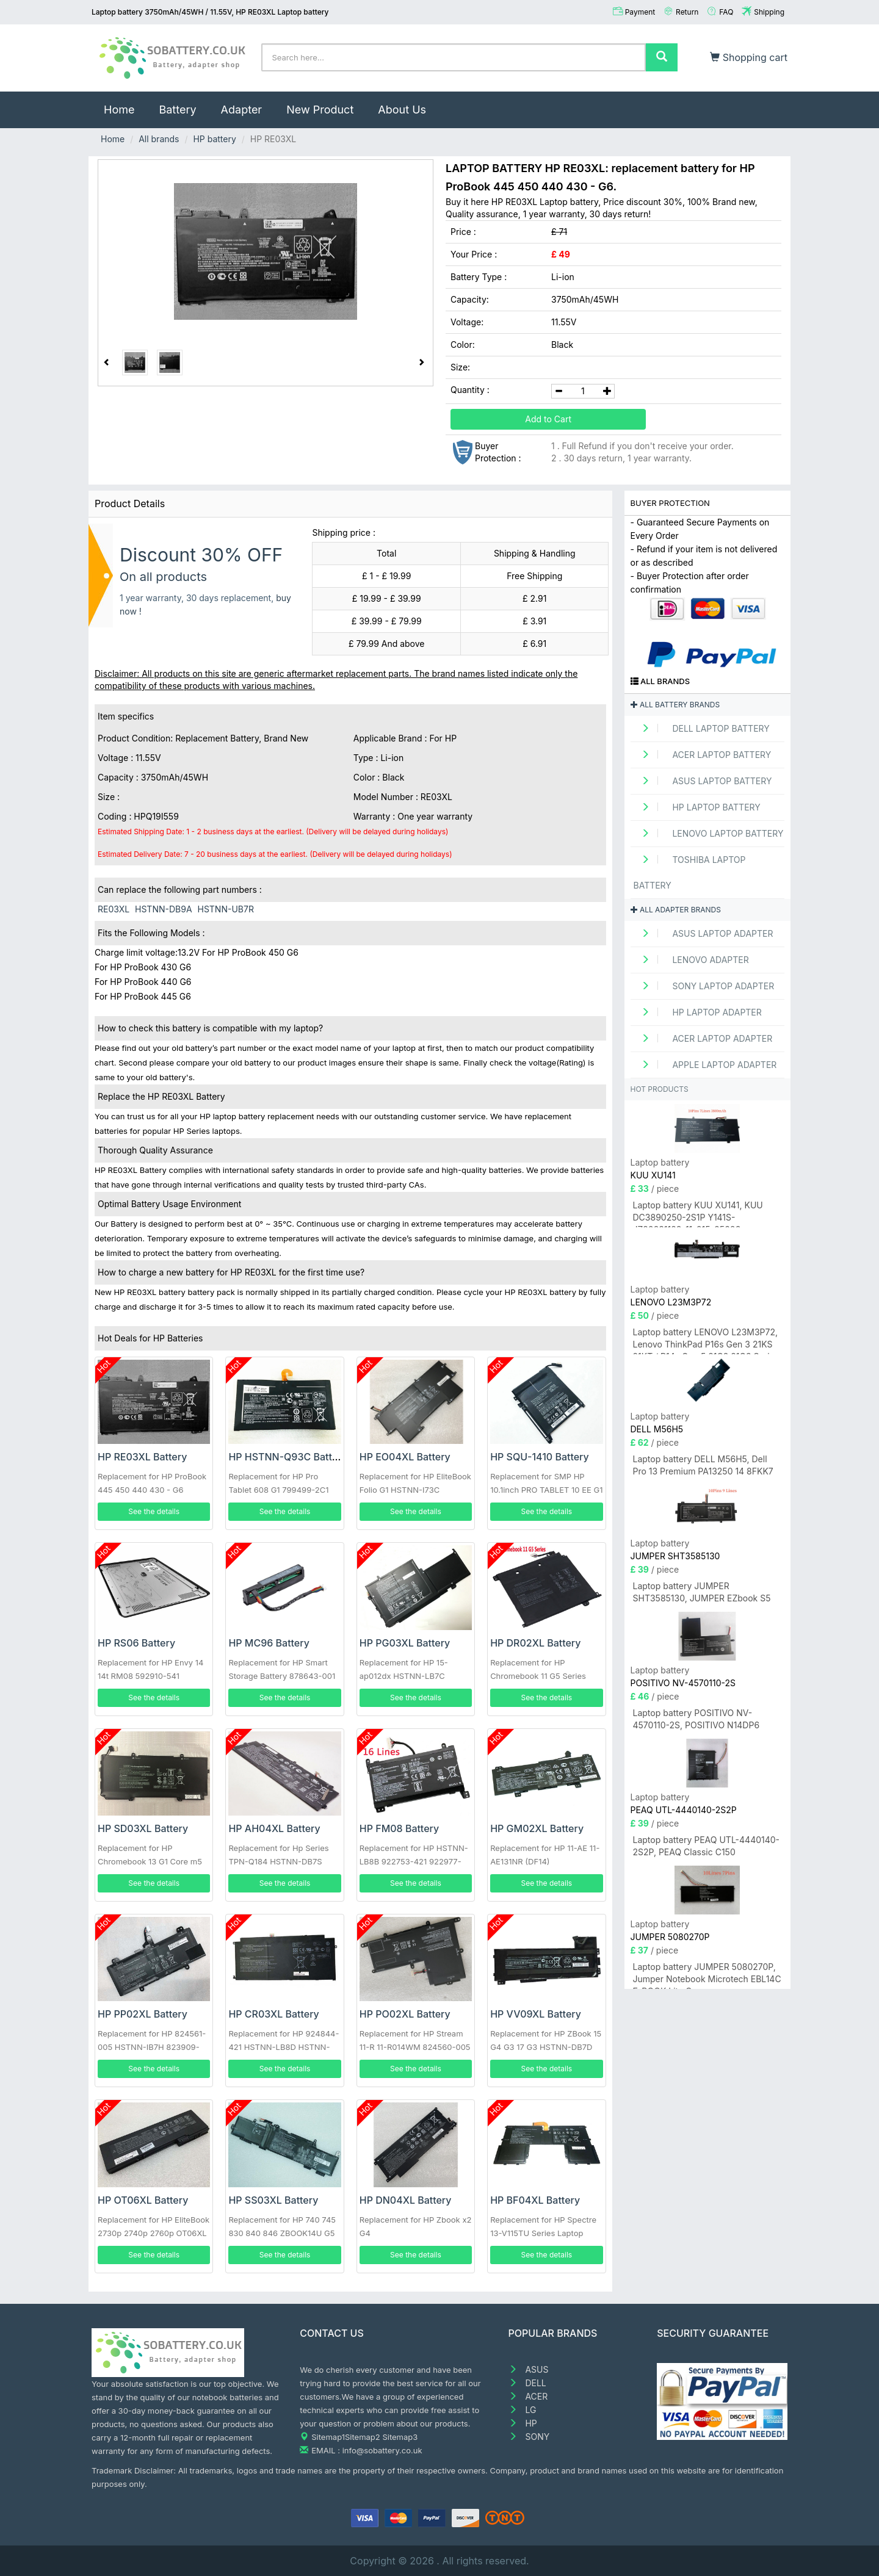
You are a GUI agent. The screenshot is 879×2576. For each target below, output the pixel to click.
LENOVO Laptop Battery (709, 833)
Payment (640, 11)
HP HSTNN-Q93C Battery (287, 1457)
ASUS (528, 2369)
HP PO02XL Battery (405, 2014)
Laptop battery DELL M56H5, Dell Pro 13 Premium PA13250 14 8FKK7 (703, 1465)
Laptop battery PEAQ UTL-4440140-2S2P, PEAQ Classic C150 (706, 1846)
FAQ (726, 11)
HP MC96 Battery (268, 1643)
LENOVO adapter (691, 959)
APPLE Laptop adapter (705, 1064)
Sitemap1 (328, 2437)
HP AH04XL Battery (274, 1828)
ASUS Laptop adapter (703, 933)
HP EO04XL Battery (405, 1457)
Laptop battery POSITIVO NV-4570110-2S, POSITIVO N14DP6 (696, 1719)
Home (125, 104)
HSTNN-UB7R (225, 909)
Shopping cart (748, 57)
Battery (177, 109)
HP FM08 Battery (399, 1828)
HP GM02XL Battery (537, 1828)
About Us (402, 109)
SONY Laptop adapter (704, 986)
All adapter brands (676, 909)
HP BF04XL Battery (535, 2200)
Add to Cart (548, 419)
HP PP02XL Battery (142, 2014)
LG (522, 2410)
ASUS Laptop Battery (703, 781)
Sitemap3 (400, 2437)
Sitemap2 (362, 2437)
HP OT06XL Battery (143, 2200)
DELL (527, 2383)
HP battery (214, 139)
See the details (153, 1511)
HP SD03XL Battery (143, 1828)
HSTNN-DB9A (163, 909)
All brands (159, 139)
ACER (528, 2396)
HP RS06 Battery (136, 1643)
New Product (319, 109)
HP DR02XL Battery (535, 1643)
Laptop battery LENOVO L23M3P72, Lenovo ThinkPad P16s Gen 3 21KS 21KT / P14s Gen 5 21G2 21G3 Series (706, 1340)
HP (522, 2423)
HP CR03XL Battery (273, 2014)
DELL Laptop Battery (702, 728)
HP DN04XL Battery (406, 2200)
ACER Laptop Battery (703, 754)
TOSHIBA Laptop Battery (690, 872)
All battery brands (675, 704)
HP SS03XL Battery (273, 2200)
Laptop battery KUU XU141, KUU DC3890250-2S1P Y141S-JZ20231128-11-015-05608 (698, 1213)
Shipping (769, 11)
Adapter (241, 109)
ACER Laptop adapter (703, 1038)
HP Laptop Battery (697, 807)
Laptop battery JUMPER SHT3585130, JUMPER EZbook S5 (702, 1592)
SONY (529, 2436)
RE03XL (113, 909)
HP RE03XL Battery (142, 1457)
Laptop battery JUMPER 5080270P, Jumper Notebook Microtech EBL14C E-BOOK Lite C (707, 1975)
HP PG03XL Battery (405, 1643)
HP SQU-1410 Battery (539, 1457)
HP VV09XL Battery (535, 2014)
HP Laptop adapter (698, 1012)
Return (687, 11)
